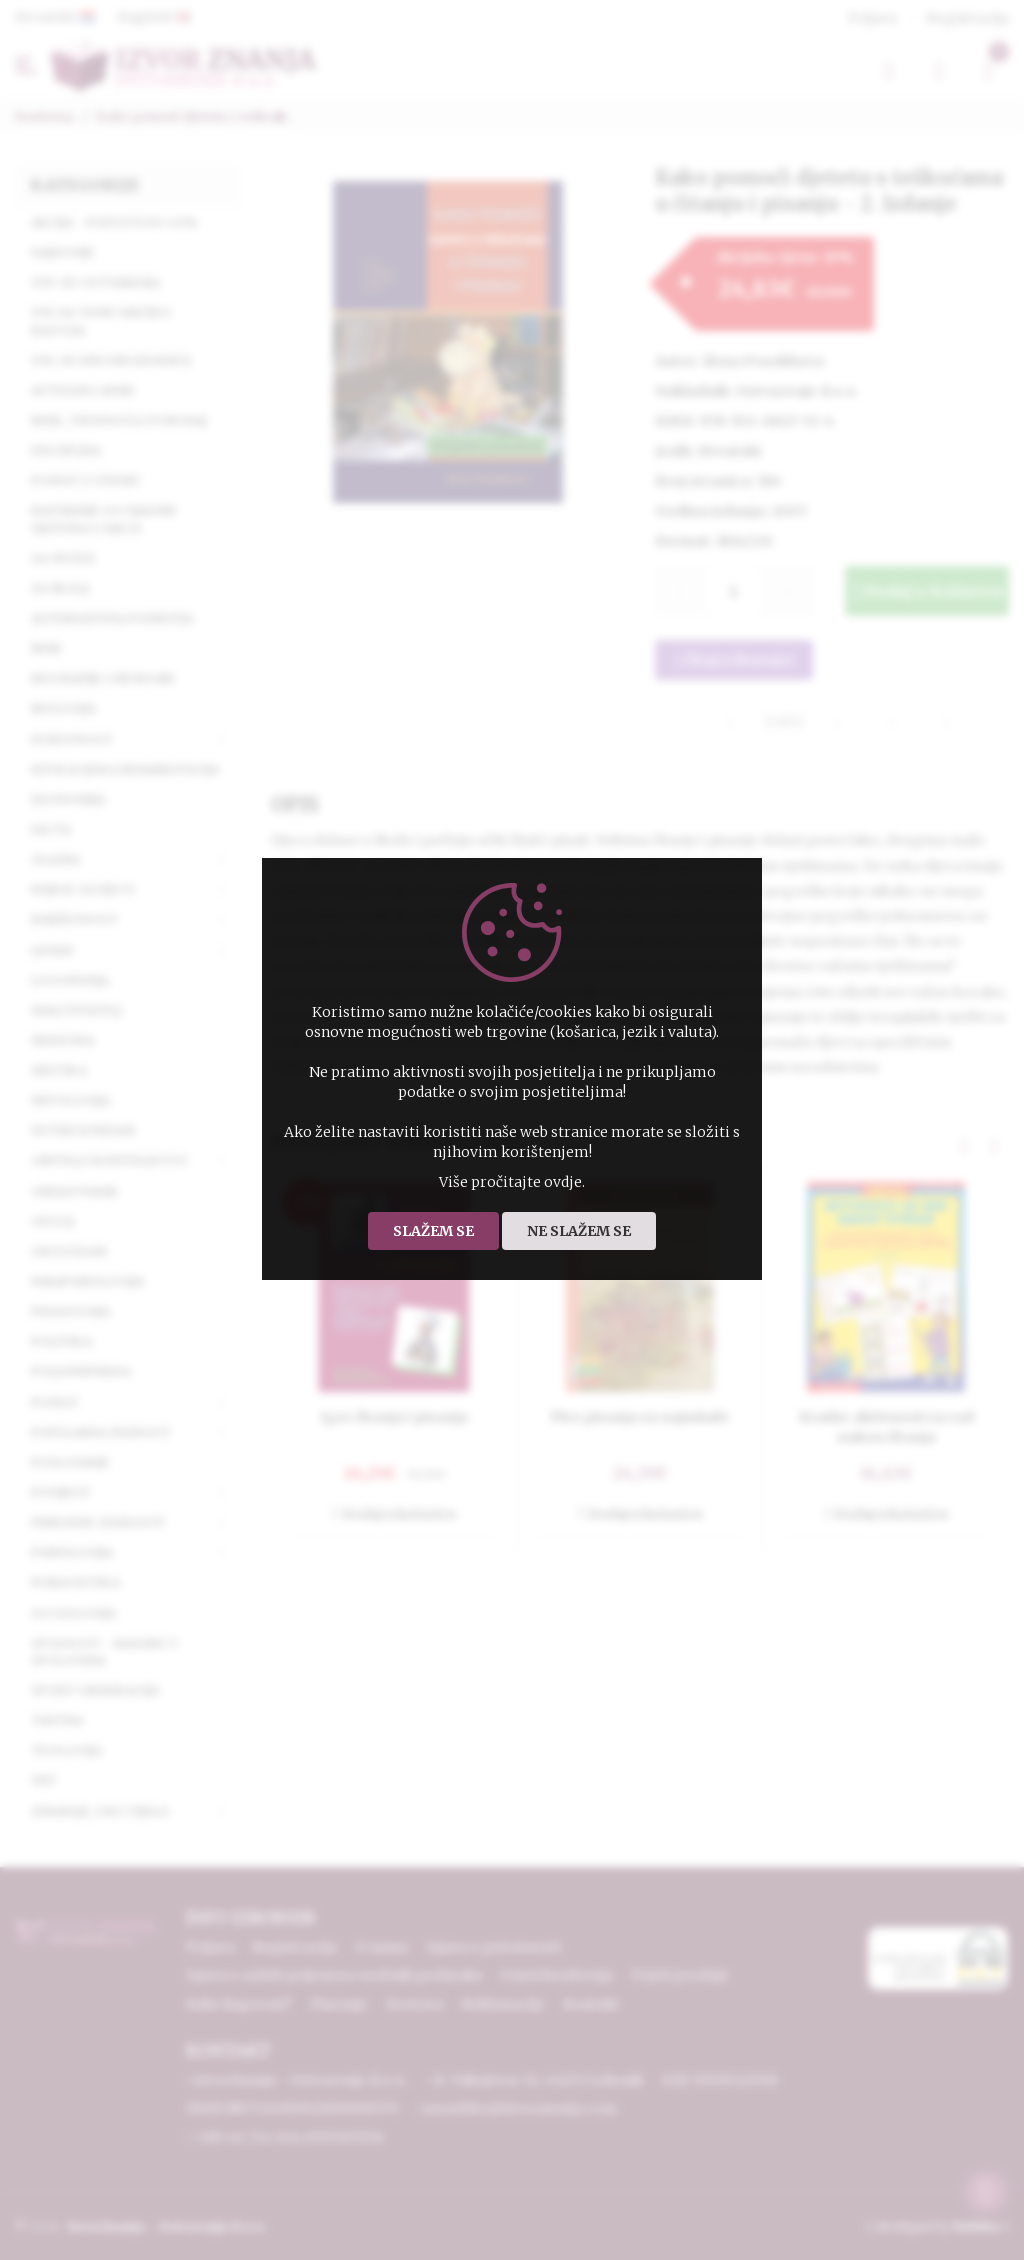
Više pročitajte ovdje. (512, 1182)
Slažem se (433, 1231)
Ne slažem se (579, 1231)
